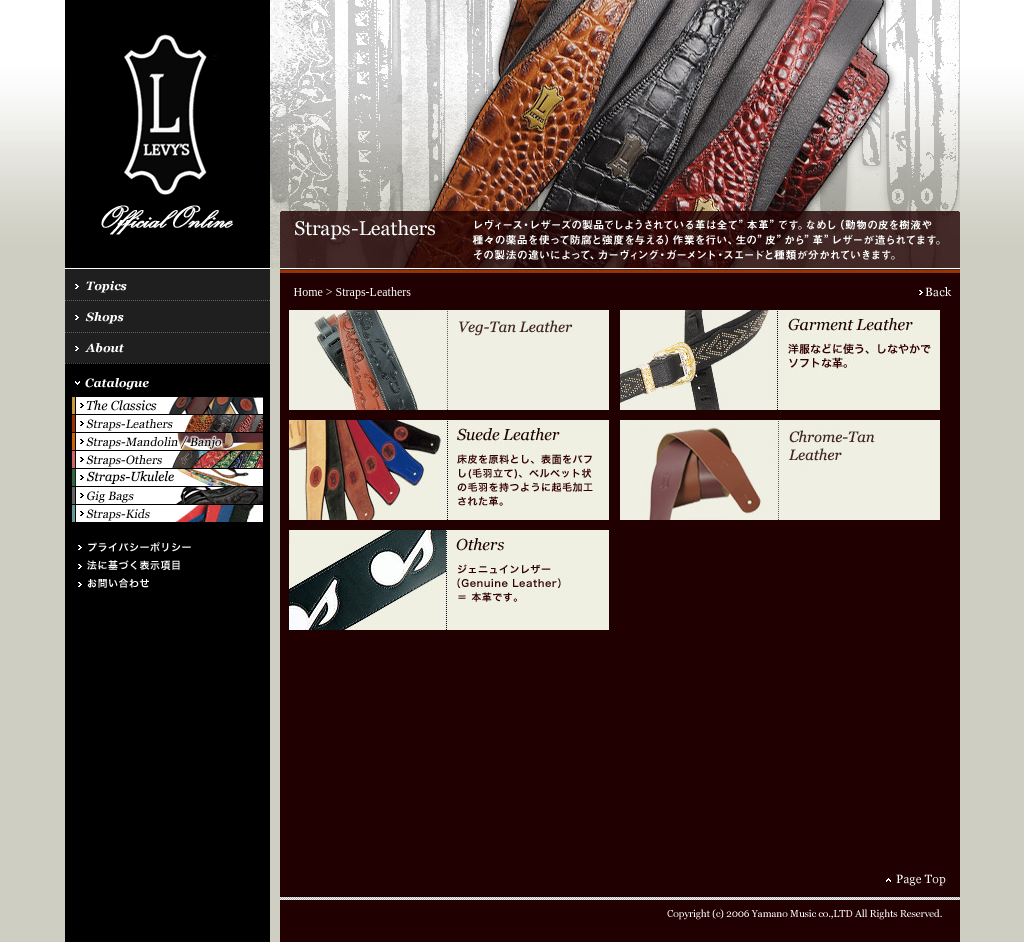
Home (308, 292)
